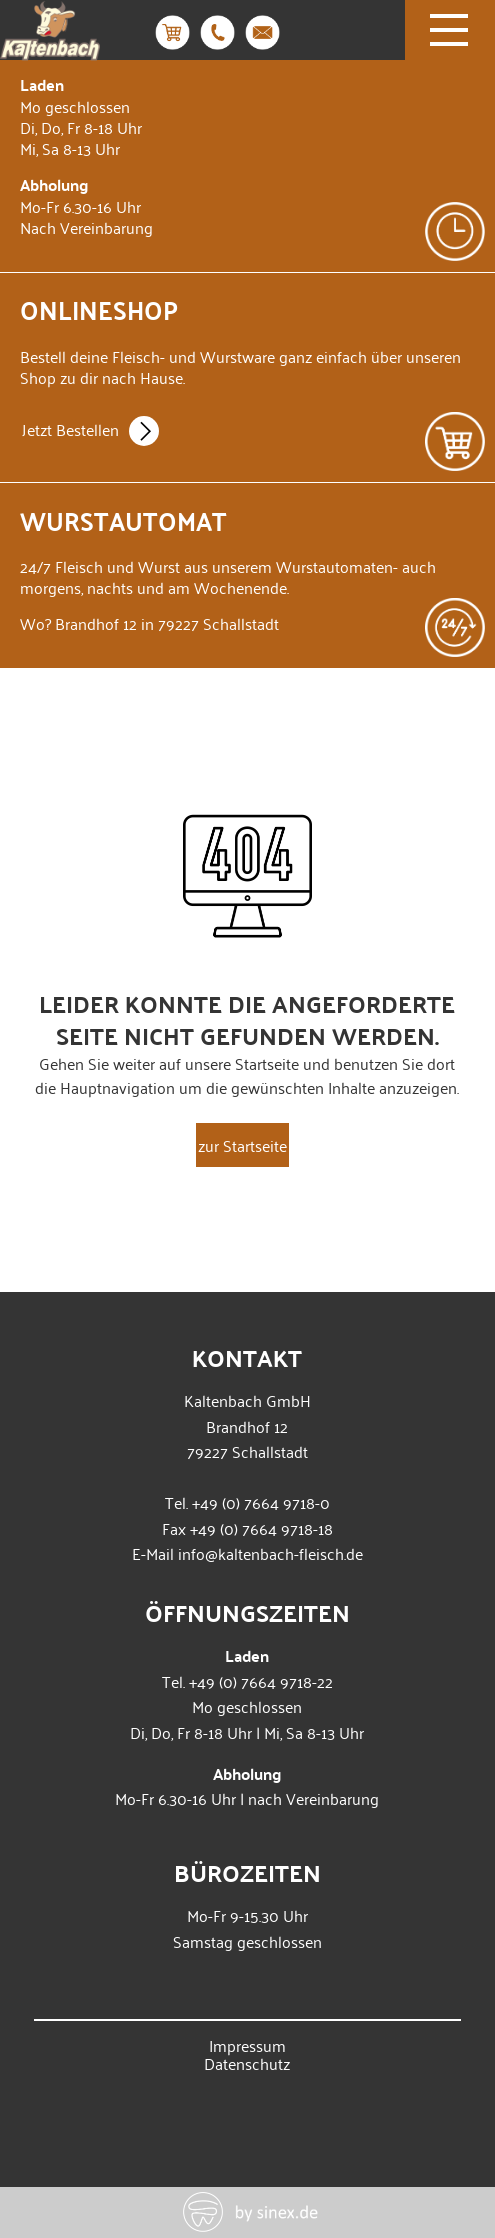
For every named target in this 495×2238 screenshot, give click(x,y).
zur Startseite (242, 1145)
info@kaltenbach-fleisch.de (270, 1553)
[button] (36, 2202)
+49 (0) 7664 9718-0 (261, 1502)
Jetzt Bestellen (90, 433)
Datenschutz (247, 2063)
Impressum (247, 2045)
